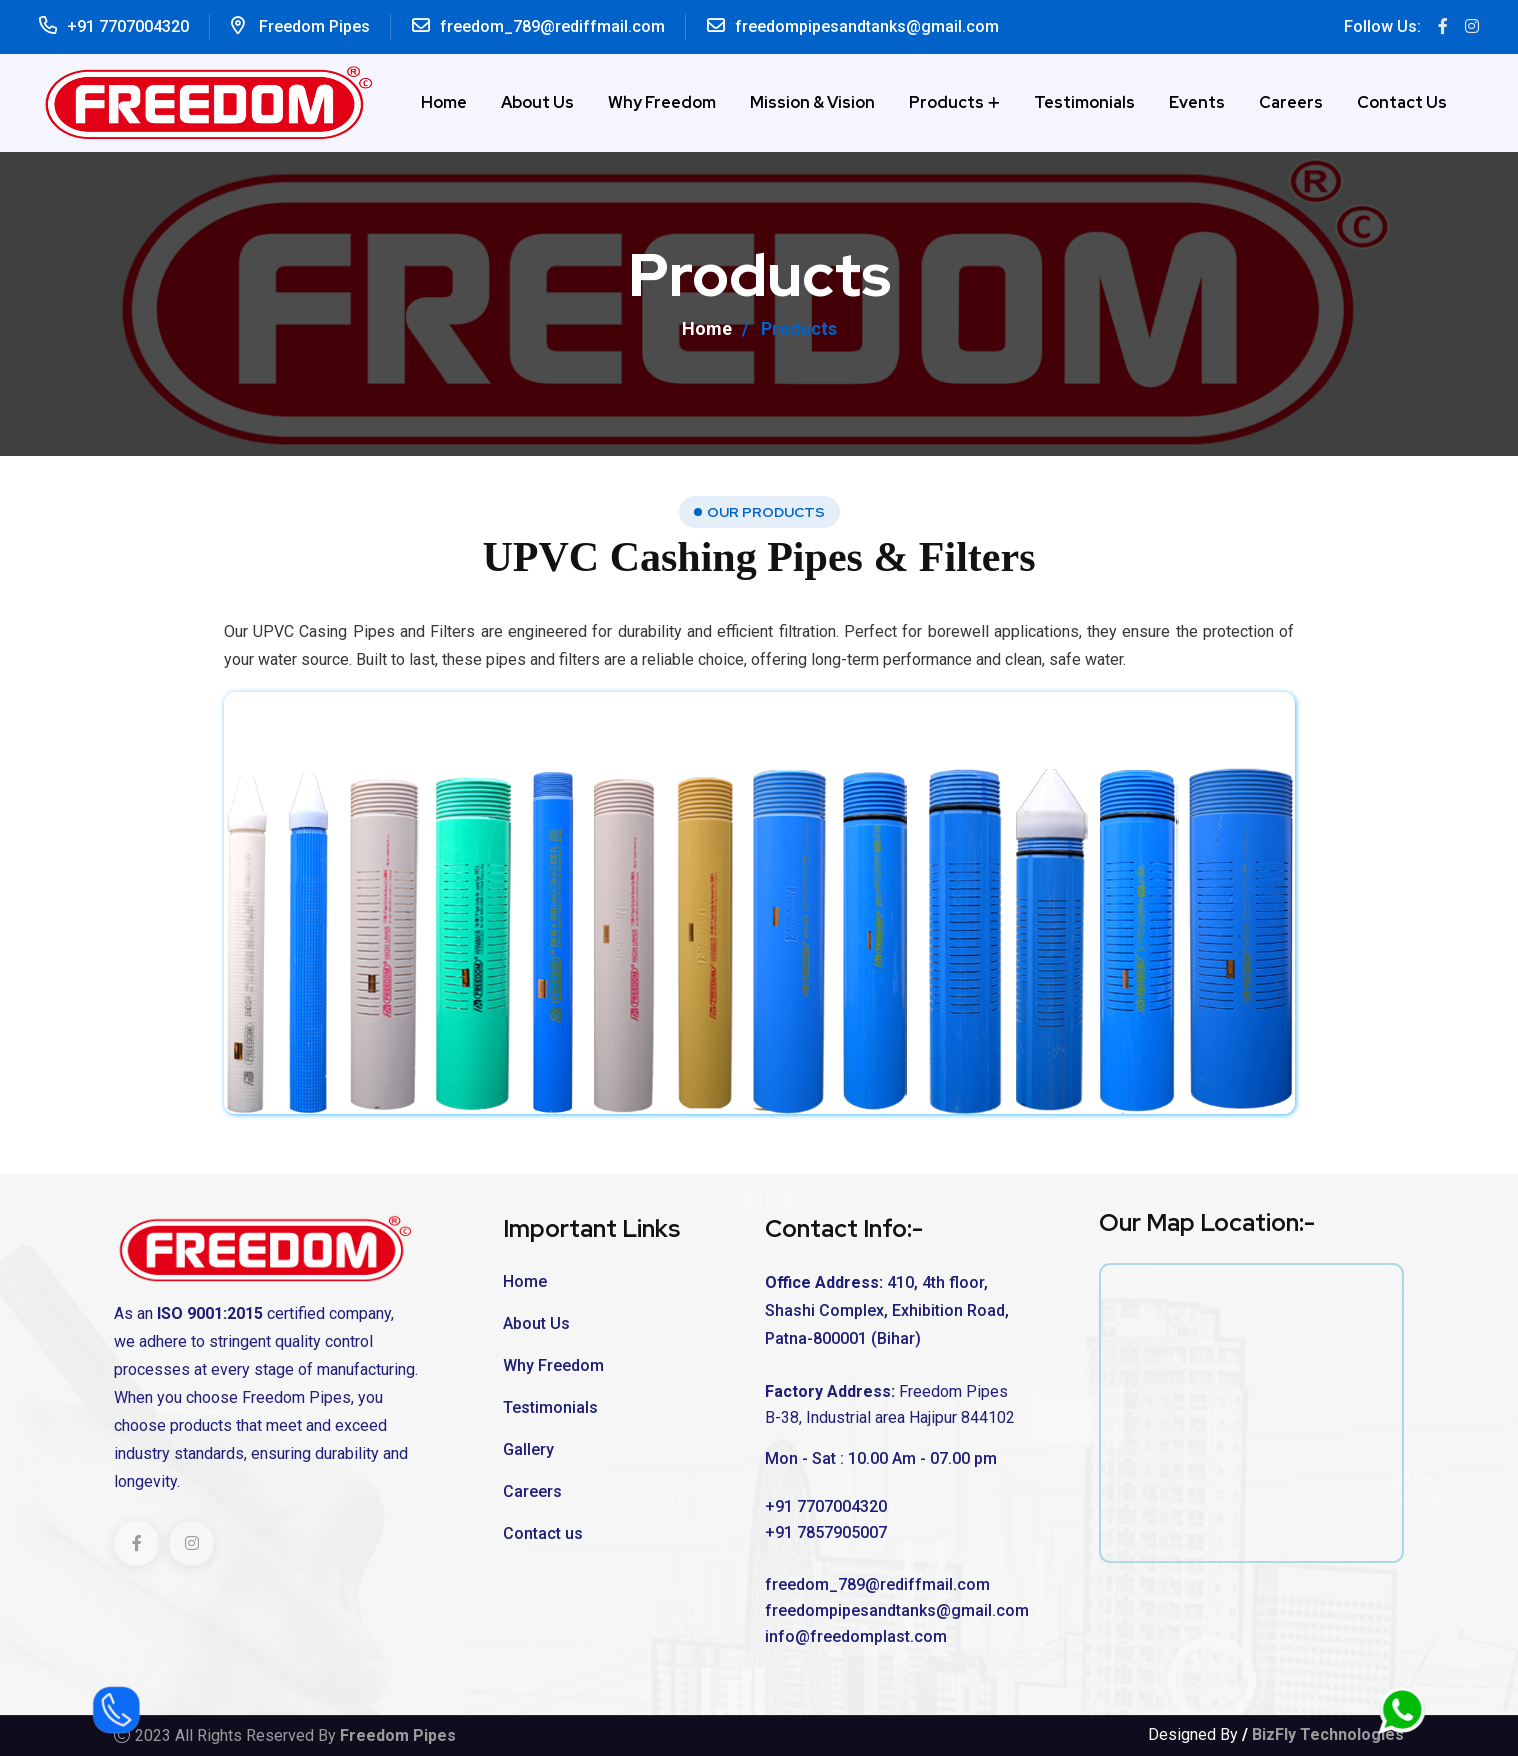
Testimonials (1084, 102)
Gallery (528, 1449)
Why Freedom (662, 102)
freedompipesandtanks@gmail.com (867, 26)
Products (946, 102)
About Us (537, 102)
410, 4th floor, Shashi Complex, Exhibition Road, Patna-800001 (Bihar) (887, 1310)
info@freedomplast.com (856, 1636)
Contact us (1402, 102)
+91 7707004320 (128, 26)
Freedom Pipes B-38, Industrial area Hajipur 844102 (890, 1404)
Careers (1291, 102)
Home (444, 102)
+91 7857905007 (826, 1532)
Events (1197, 102)
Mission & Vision (812, 102)
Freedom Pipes (314, 26)
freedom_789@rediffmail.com (552, 26)
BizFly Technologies (1328, 1734)
